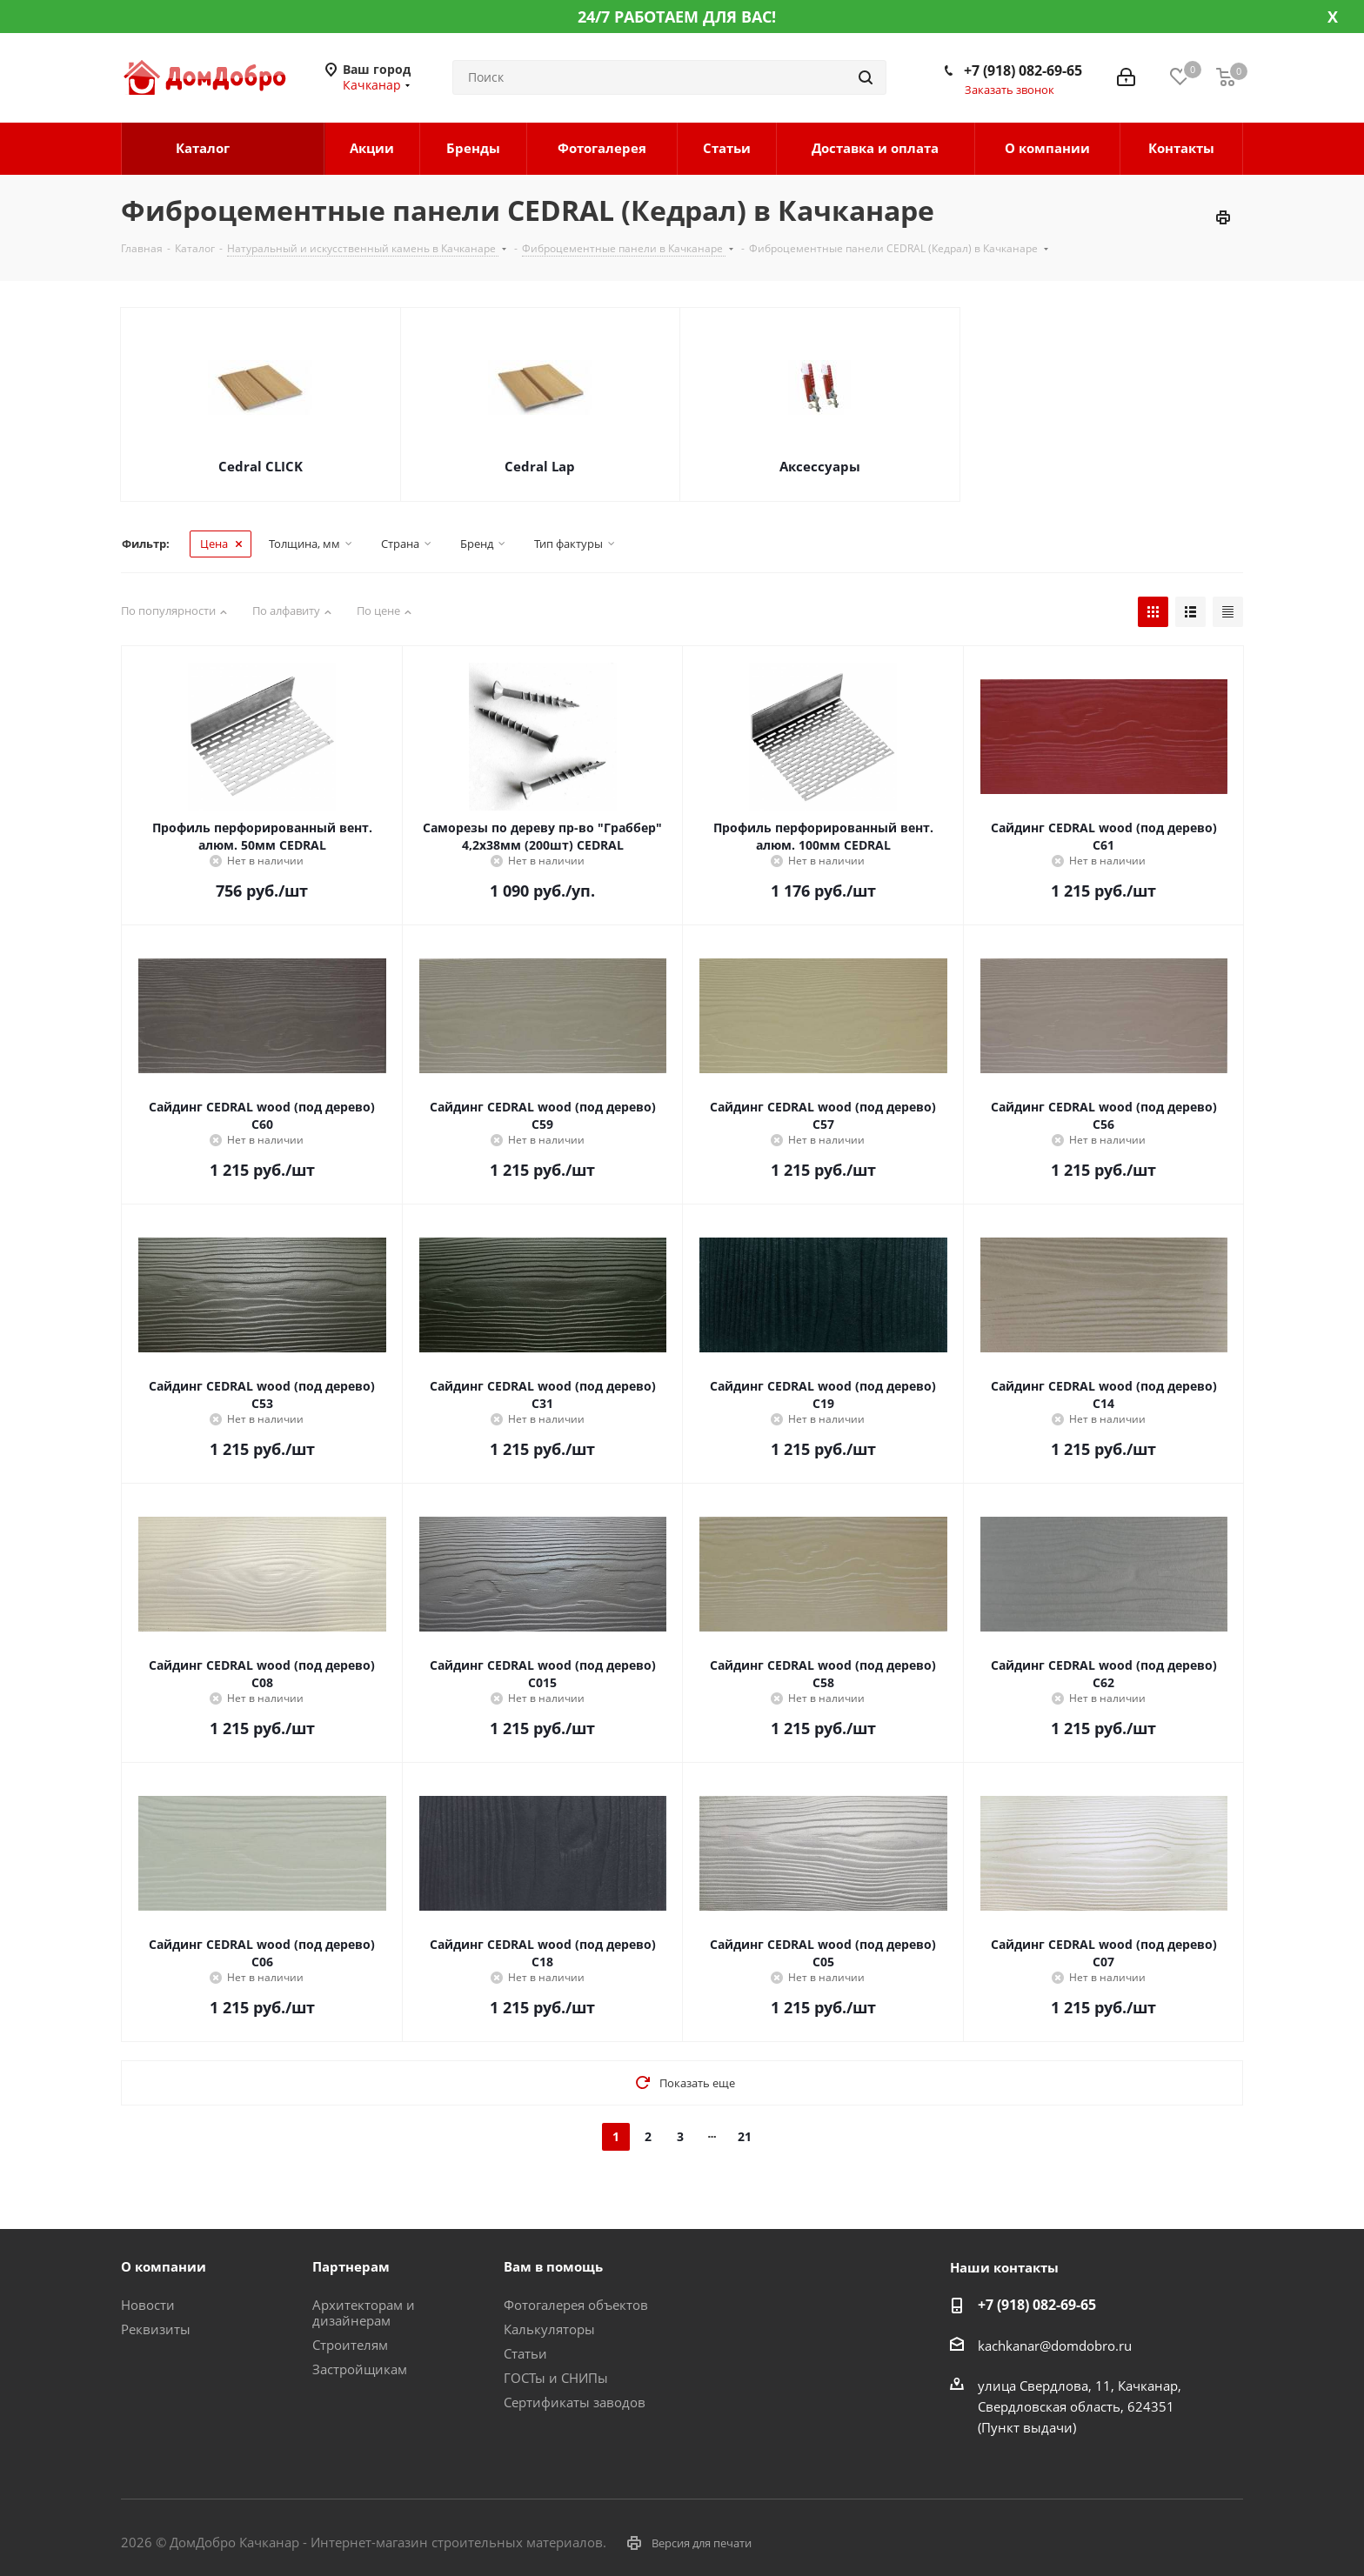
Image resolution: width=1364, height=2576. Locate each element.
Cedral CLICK (260, 466)
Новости (148, 2304)
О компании (163, 2266)
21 (745, 2136)
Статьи (525, 2353)
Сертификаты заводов (574, 2402)
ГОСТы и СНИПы (556, 2377)
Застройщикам (359, 2369)
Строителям (350, 2344)
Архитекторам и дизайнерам (363, 2312)
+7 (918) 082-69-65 (1023, 70)
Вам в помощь (553, 2266)
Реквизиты (156, 2329)
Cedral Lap (540, 466)
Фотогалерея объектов (576, 2304)
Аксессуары (819, 466)
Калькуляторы (549, 2329)
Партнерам (351, 2266)
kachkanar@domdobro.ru (1055, 2345)
